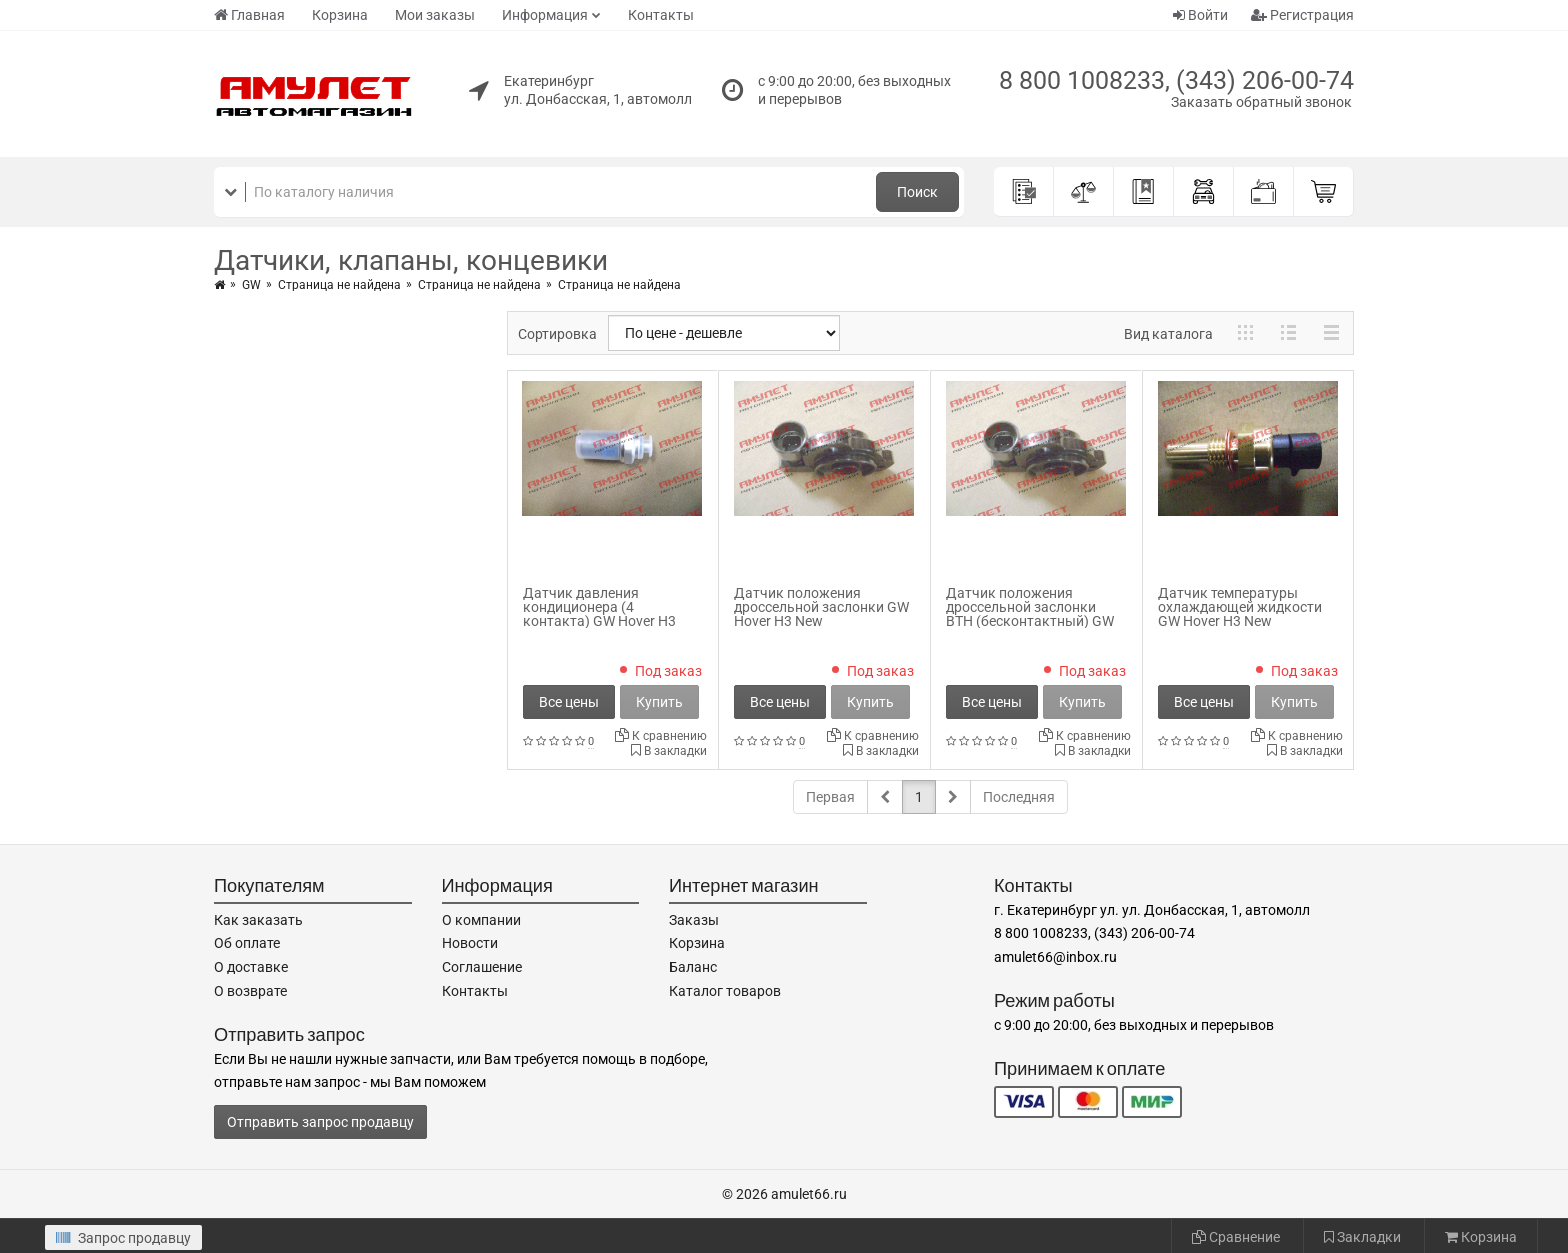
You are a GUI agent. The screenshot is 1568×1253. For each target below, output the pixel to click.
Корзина (340, 15)
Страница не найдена (339, 285)
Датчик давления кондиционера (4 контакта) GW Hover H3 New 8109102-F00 (599, 614)
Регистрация (1302, 15)
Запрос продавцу (123, 1238)
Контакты (661, 15)
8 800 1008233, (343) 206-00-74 (1176, 80)
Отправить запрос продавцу (320, 1122)
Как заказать (258, 920)
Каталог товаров (725, 991)
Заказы (694, 920)
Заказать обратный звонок (1261, 102)
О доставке (251, 967)
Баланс (693, 967)
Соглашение (482, 967)
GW (251, 285)
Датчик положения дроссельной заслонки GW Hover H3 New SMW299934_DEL (821, 614)
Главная (249, 15)
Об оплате (247, 943)
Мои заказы (435, 15)
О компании (481, 920)
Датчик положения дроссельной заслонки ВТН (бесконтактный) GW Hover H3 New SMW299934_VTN (1030, 621)
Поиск (917, 192)
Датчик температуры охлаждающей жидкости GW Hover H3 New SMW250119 (1240, 614)
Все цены (569, 702)
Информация (545, 15)
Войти (1200, 15)
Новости (470, 943)
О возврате (250, 991)
